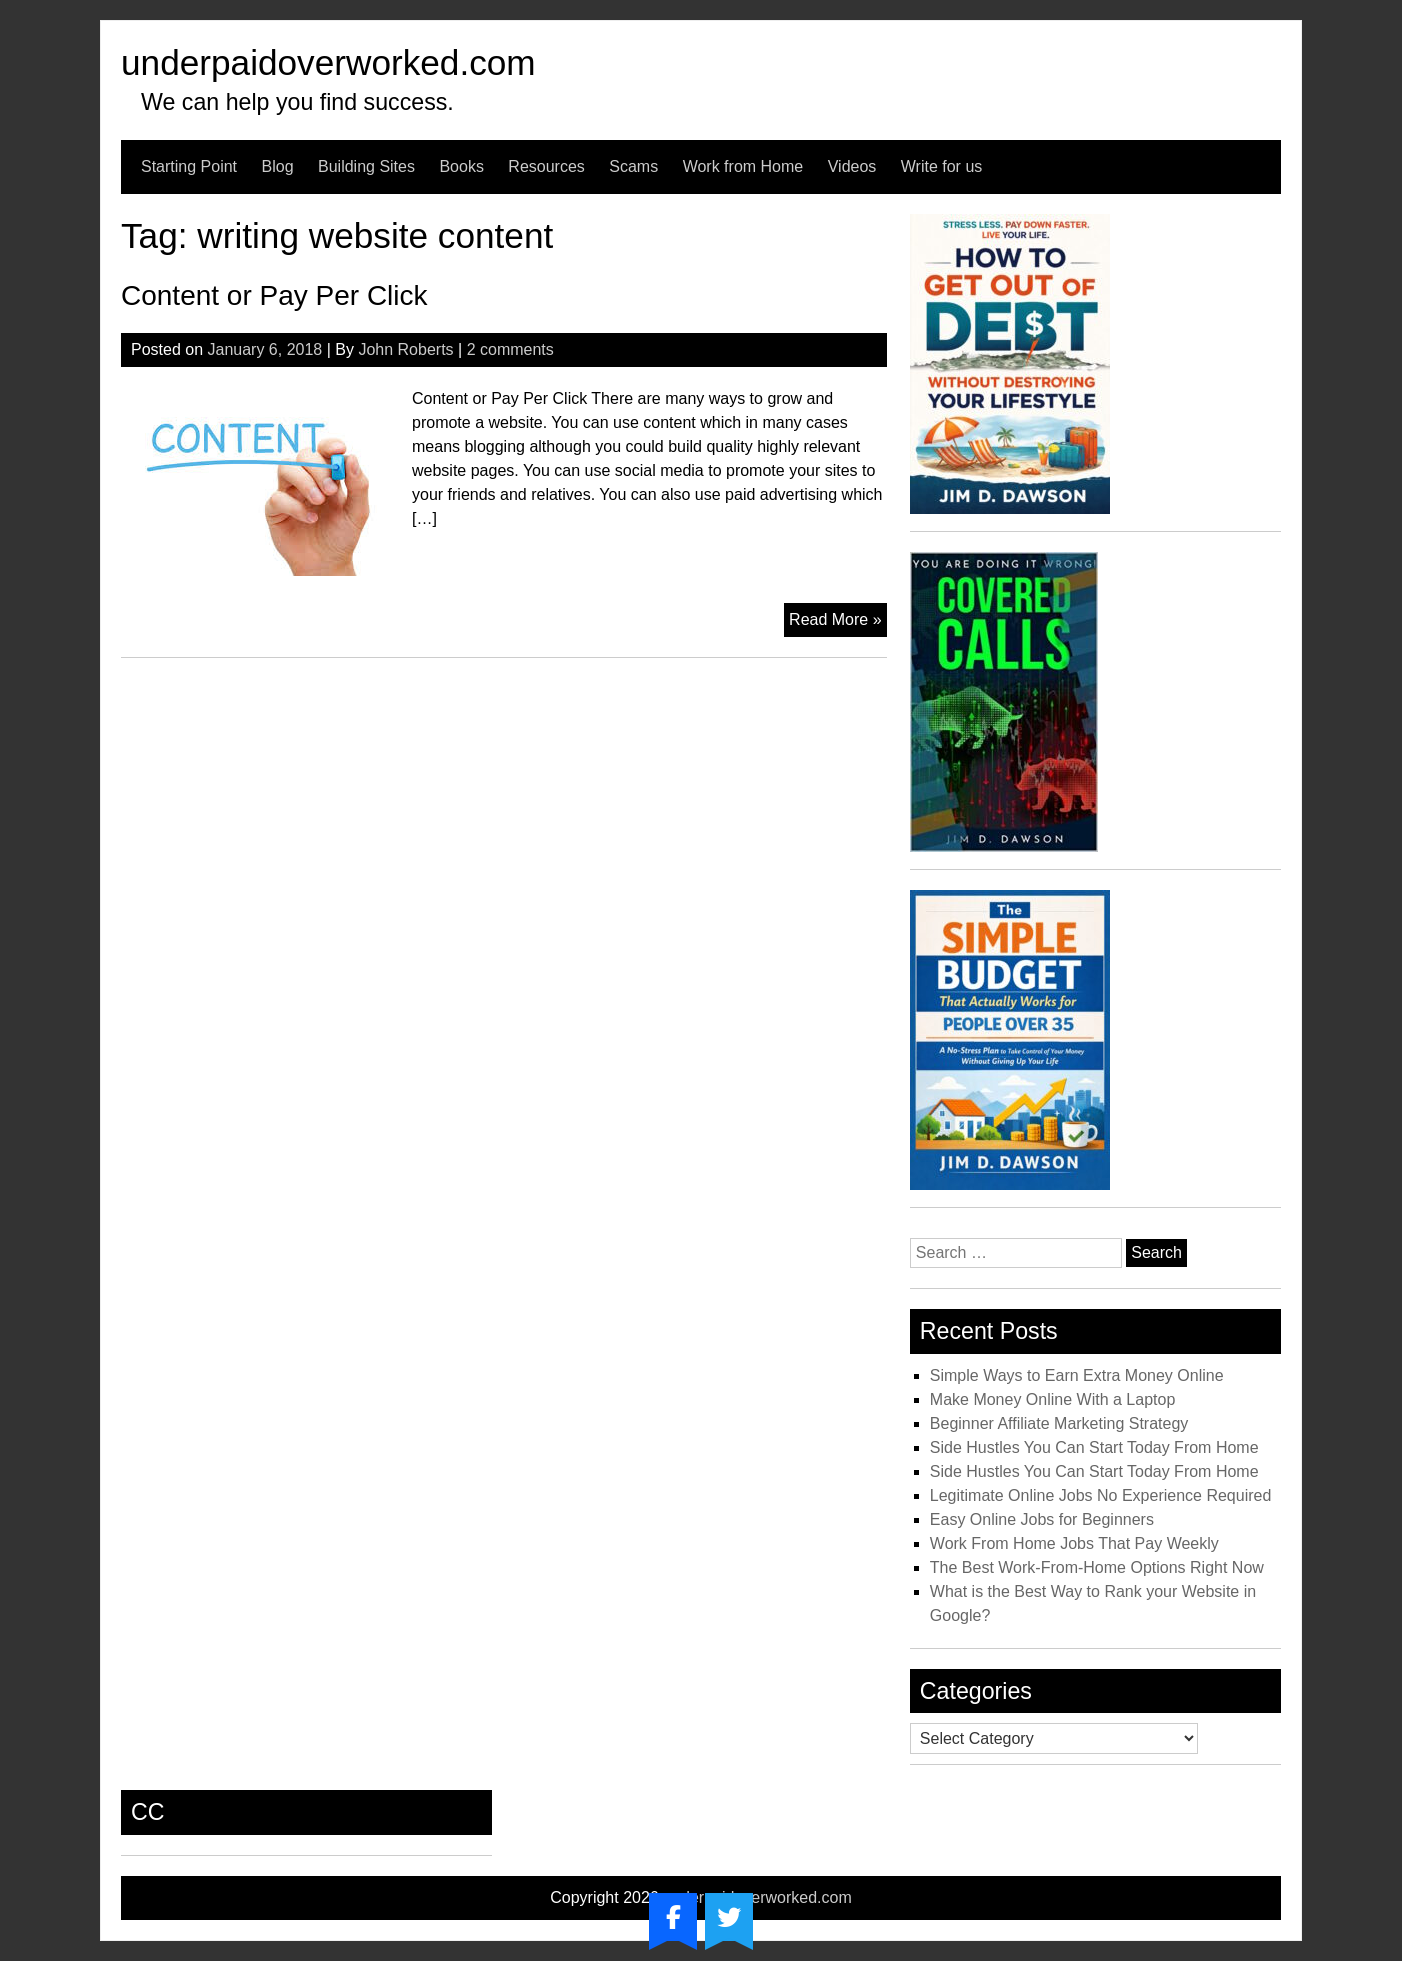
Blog (278, 166)
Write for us (942, 166)
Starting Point (189, 166)
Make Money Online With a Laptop (1052, 1399)
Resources (546, 166)
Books (461, 166)
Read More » (838, 622)
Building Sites (366, 166)
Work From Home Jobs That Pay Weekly (1074, 1543)
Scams (633, 166)
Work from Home (743, 166)
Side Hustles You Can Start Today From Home (1094, 1447)
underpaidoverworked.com (328, 62)
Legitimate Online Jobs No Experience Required (1101, 1495)
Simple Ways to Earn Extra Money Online (1077, 1375)
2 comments (510, 349)
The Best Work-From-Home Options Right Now (1097, 1567)
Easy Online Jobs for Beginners (1042, 1519)
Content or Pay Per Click (274, 295)
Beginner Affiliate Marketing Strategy (1059, 1423)
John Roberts (405, 349)
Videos (852, 166)
